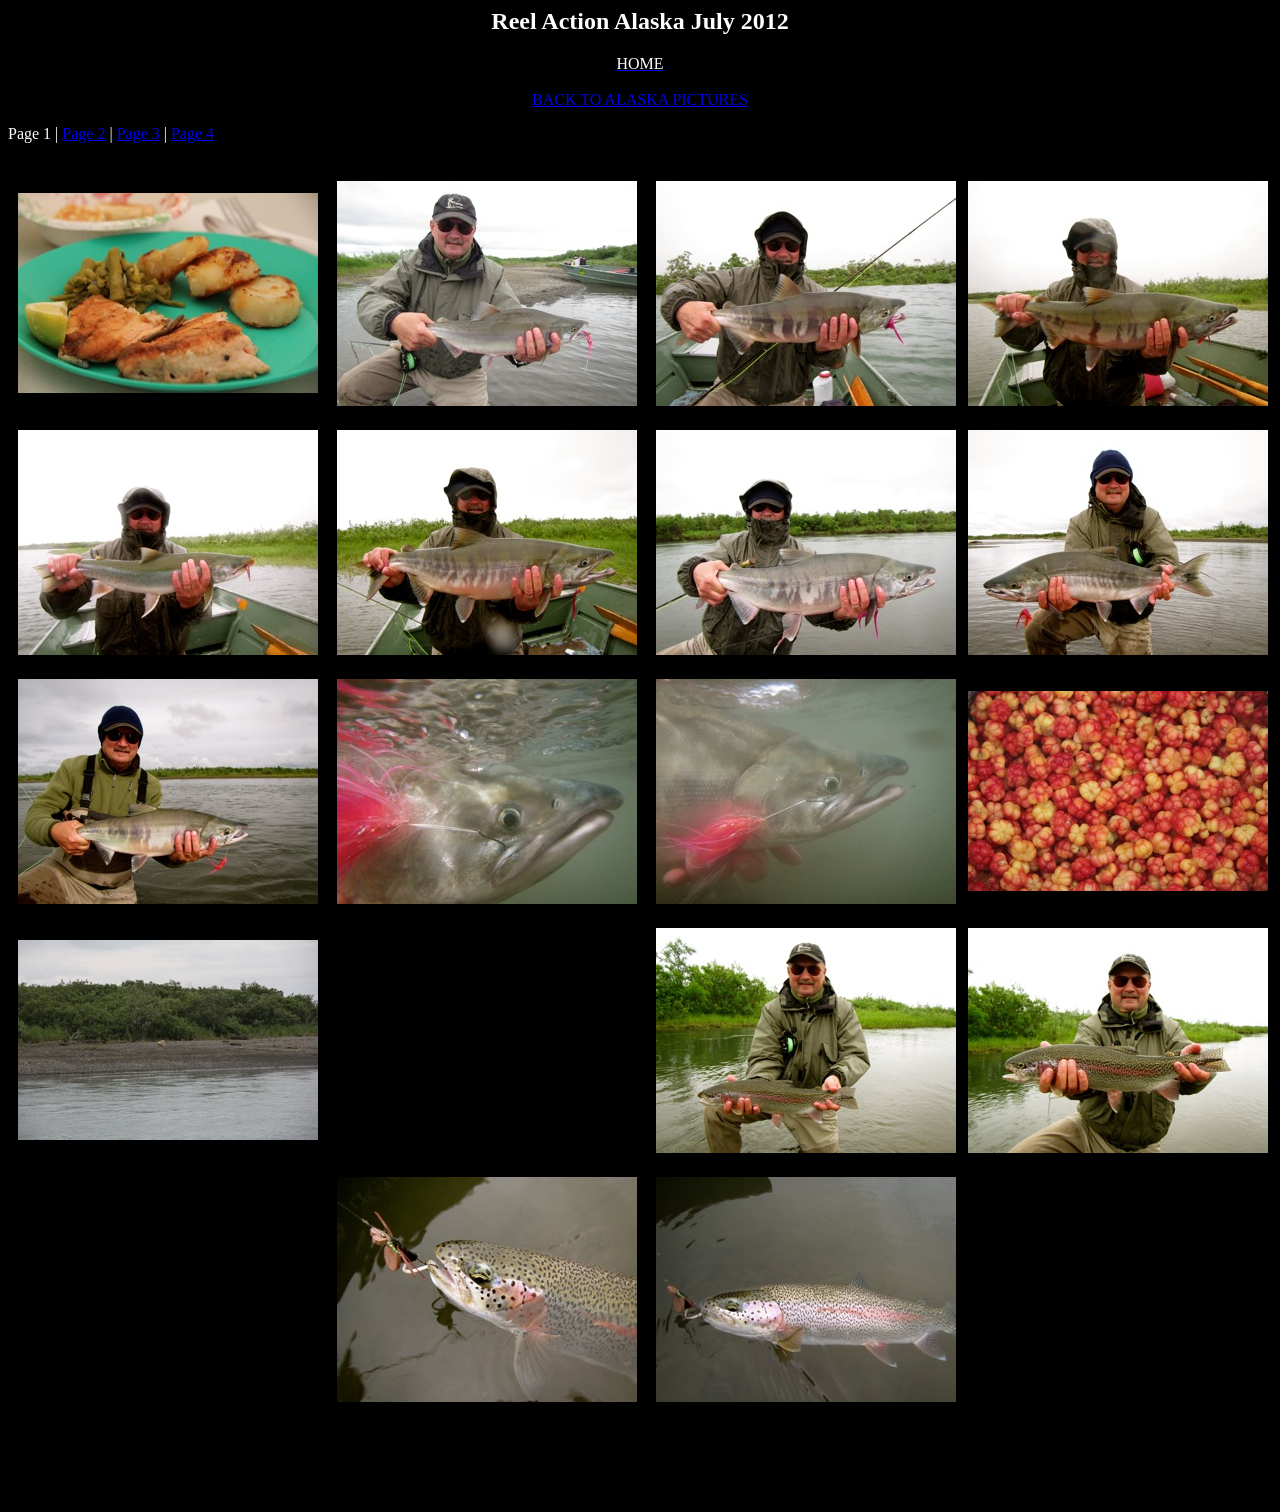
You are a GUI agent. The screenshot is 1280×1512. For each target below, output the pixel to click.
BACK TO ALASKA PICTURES (640, 99)
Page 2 (83, 133)
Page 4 (192, 133)
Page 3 (138, 133)
